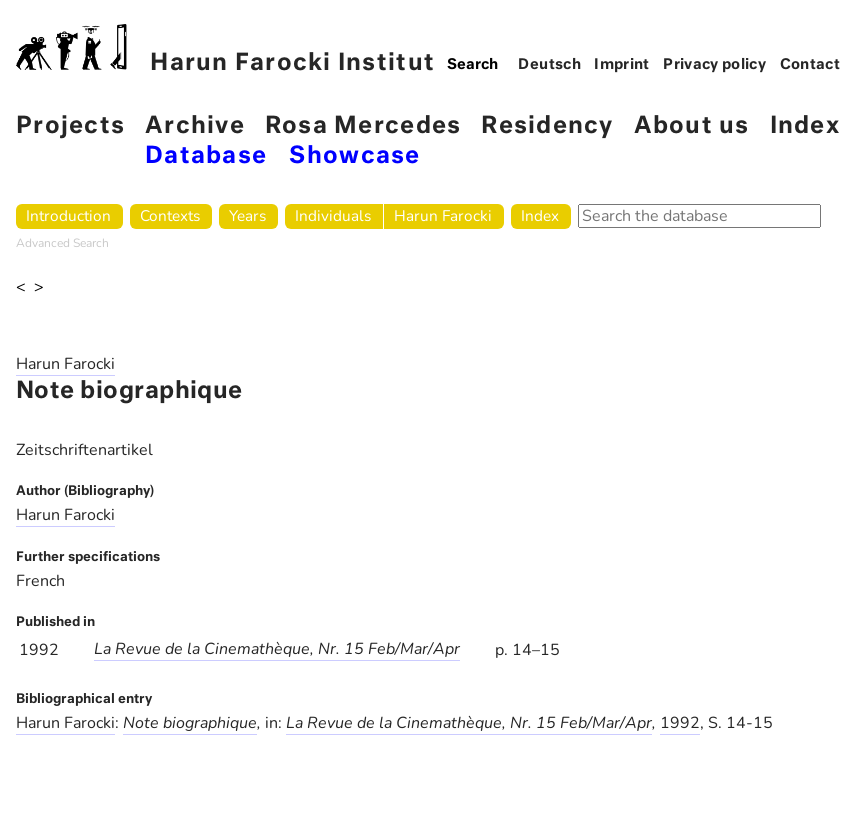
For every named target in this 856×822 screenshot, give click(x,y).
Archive (195, 126)
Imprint (622, 65)
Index (805, 126)
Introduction (68, 215)
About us (692, 126)
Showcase (354, 156)
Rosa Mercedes (363, 126)
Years (247, 215)
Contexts (170, 215)
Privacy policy (714, 65)
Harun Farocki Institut (225, 49)
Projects (70, 126)
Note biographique (190, 723)
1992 (680, 723)
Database (206, 156)
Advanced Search (62, 243)
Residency (547, 126)
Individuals (333, 215)
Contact (810, 65)
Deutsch (549, 65)
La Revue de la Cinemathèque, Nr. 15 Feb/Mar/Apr (277, 649)
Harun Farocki (443, 215)
